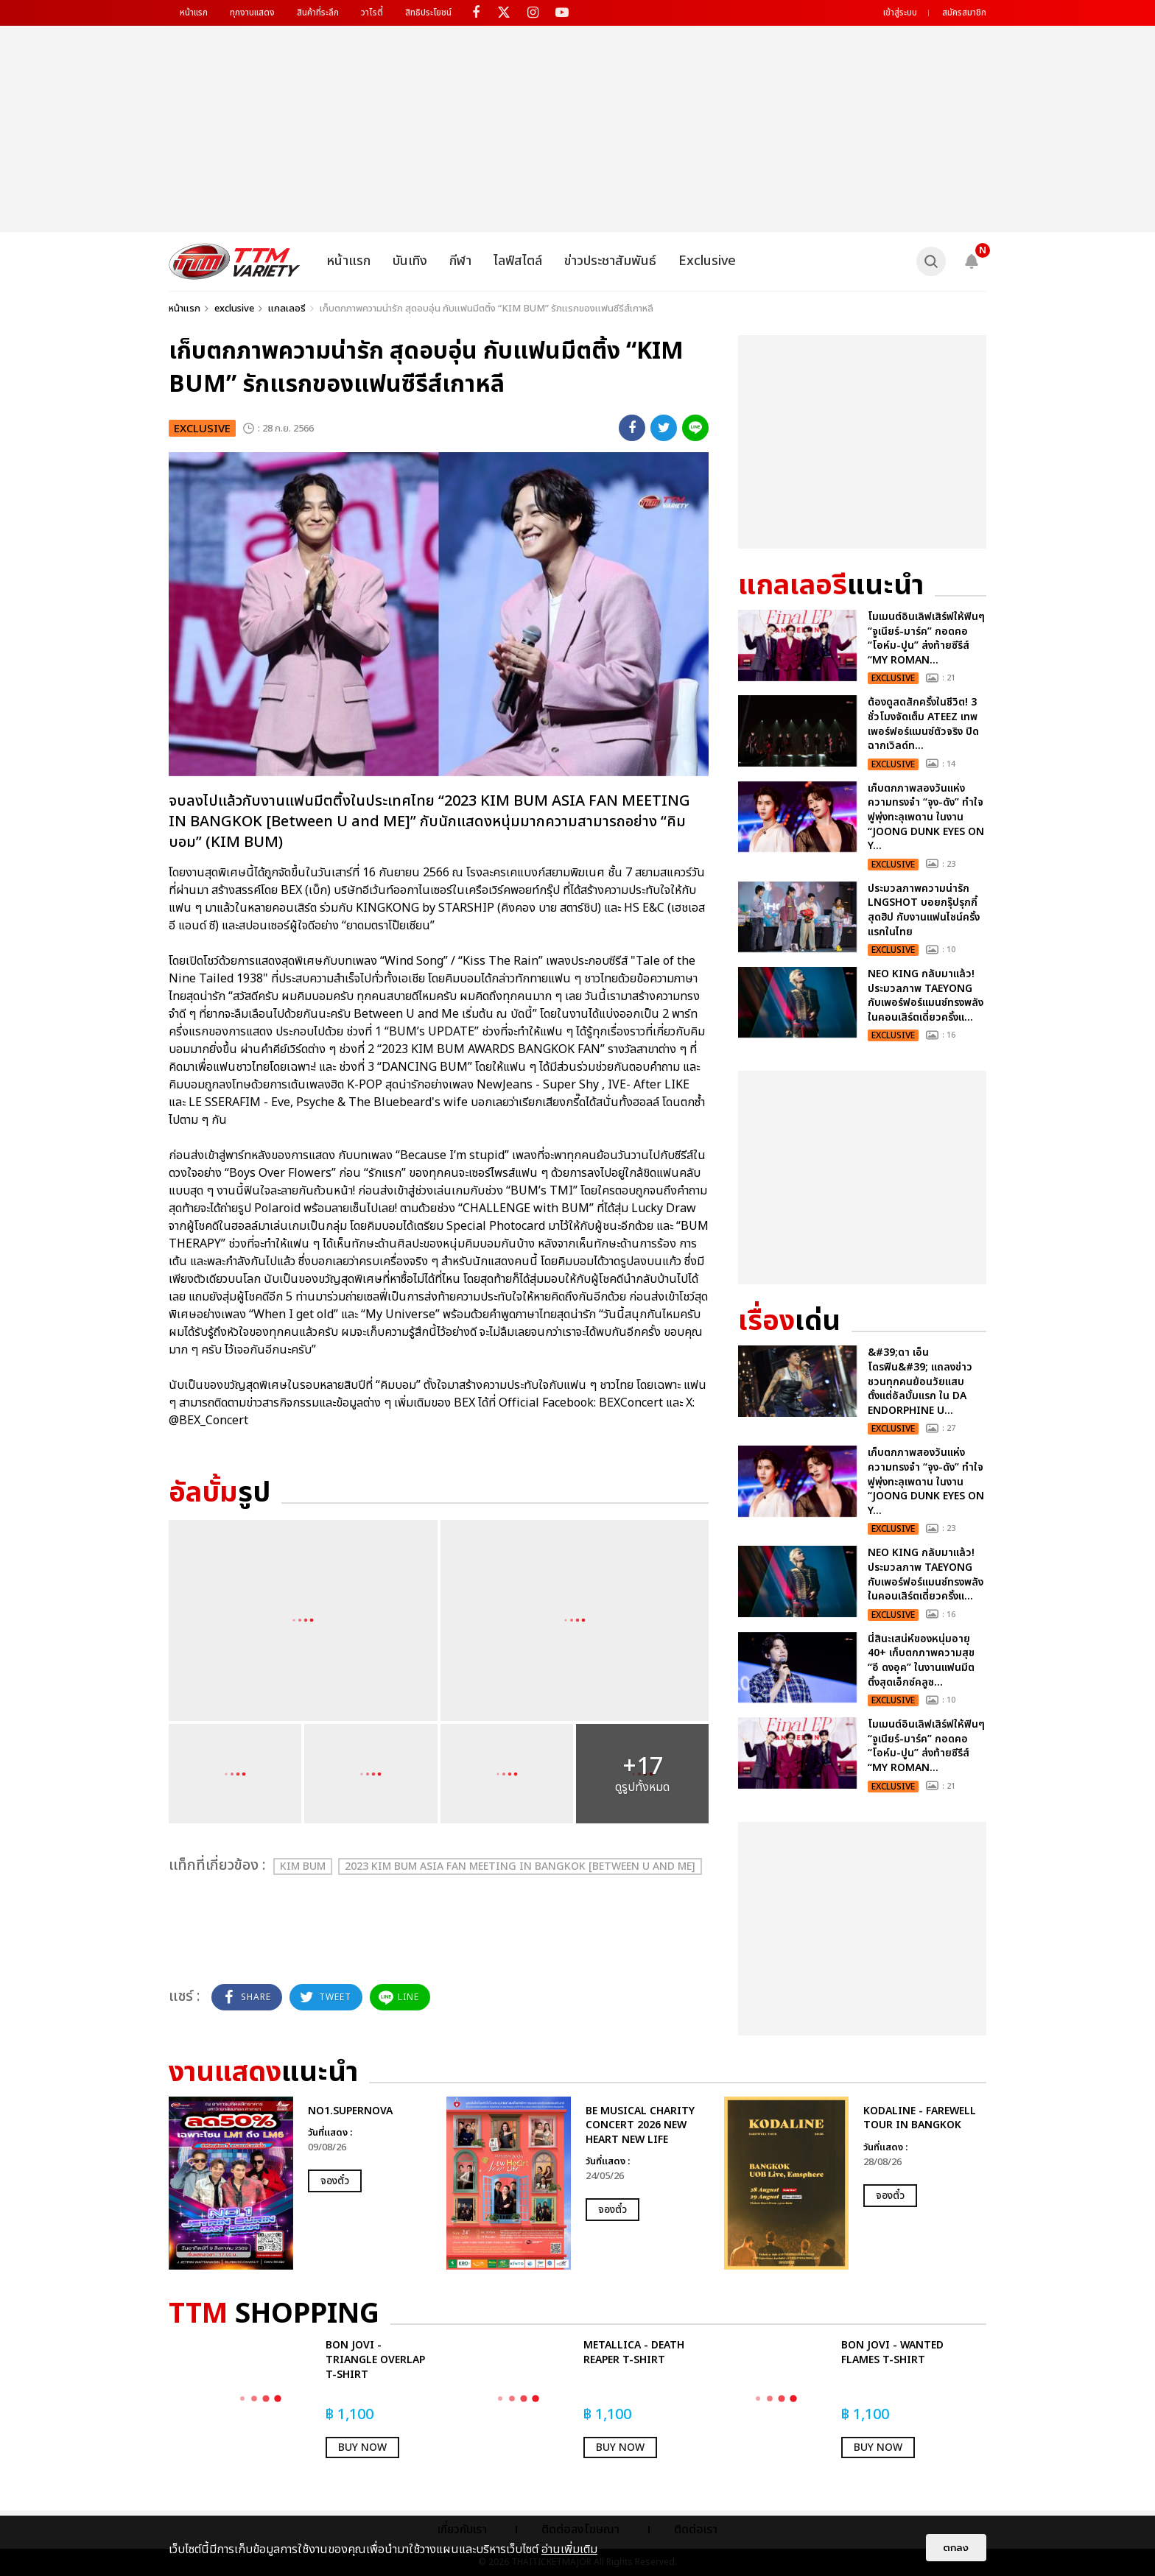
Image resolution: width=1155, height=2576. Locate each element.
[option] (300, 2183)
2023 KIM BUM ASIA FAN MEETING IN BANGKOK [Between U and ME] (520, 1866)
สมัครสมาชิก (964, 12)
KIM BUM (303, 1866)
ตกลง (956, 2547)
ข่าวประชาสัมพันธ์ (610, 261)
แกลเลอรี (287, 308)
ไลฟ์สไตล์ (518, 261)
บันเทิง (410, 261)
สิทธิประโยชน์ (428, 12)
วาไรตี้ (372, 12)
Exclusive (707, 261)
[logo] (235, 261)
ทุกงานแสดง (252, 12)
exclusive (234, 308)
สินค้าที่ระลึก (318, 12)
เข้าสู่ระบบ (900, 12)
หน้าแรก (194, 12)
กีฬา (460, 261)
